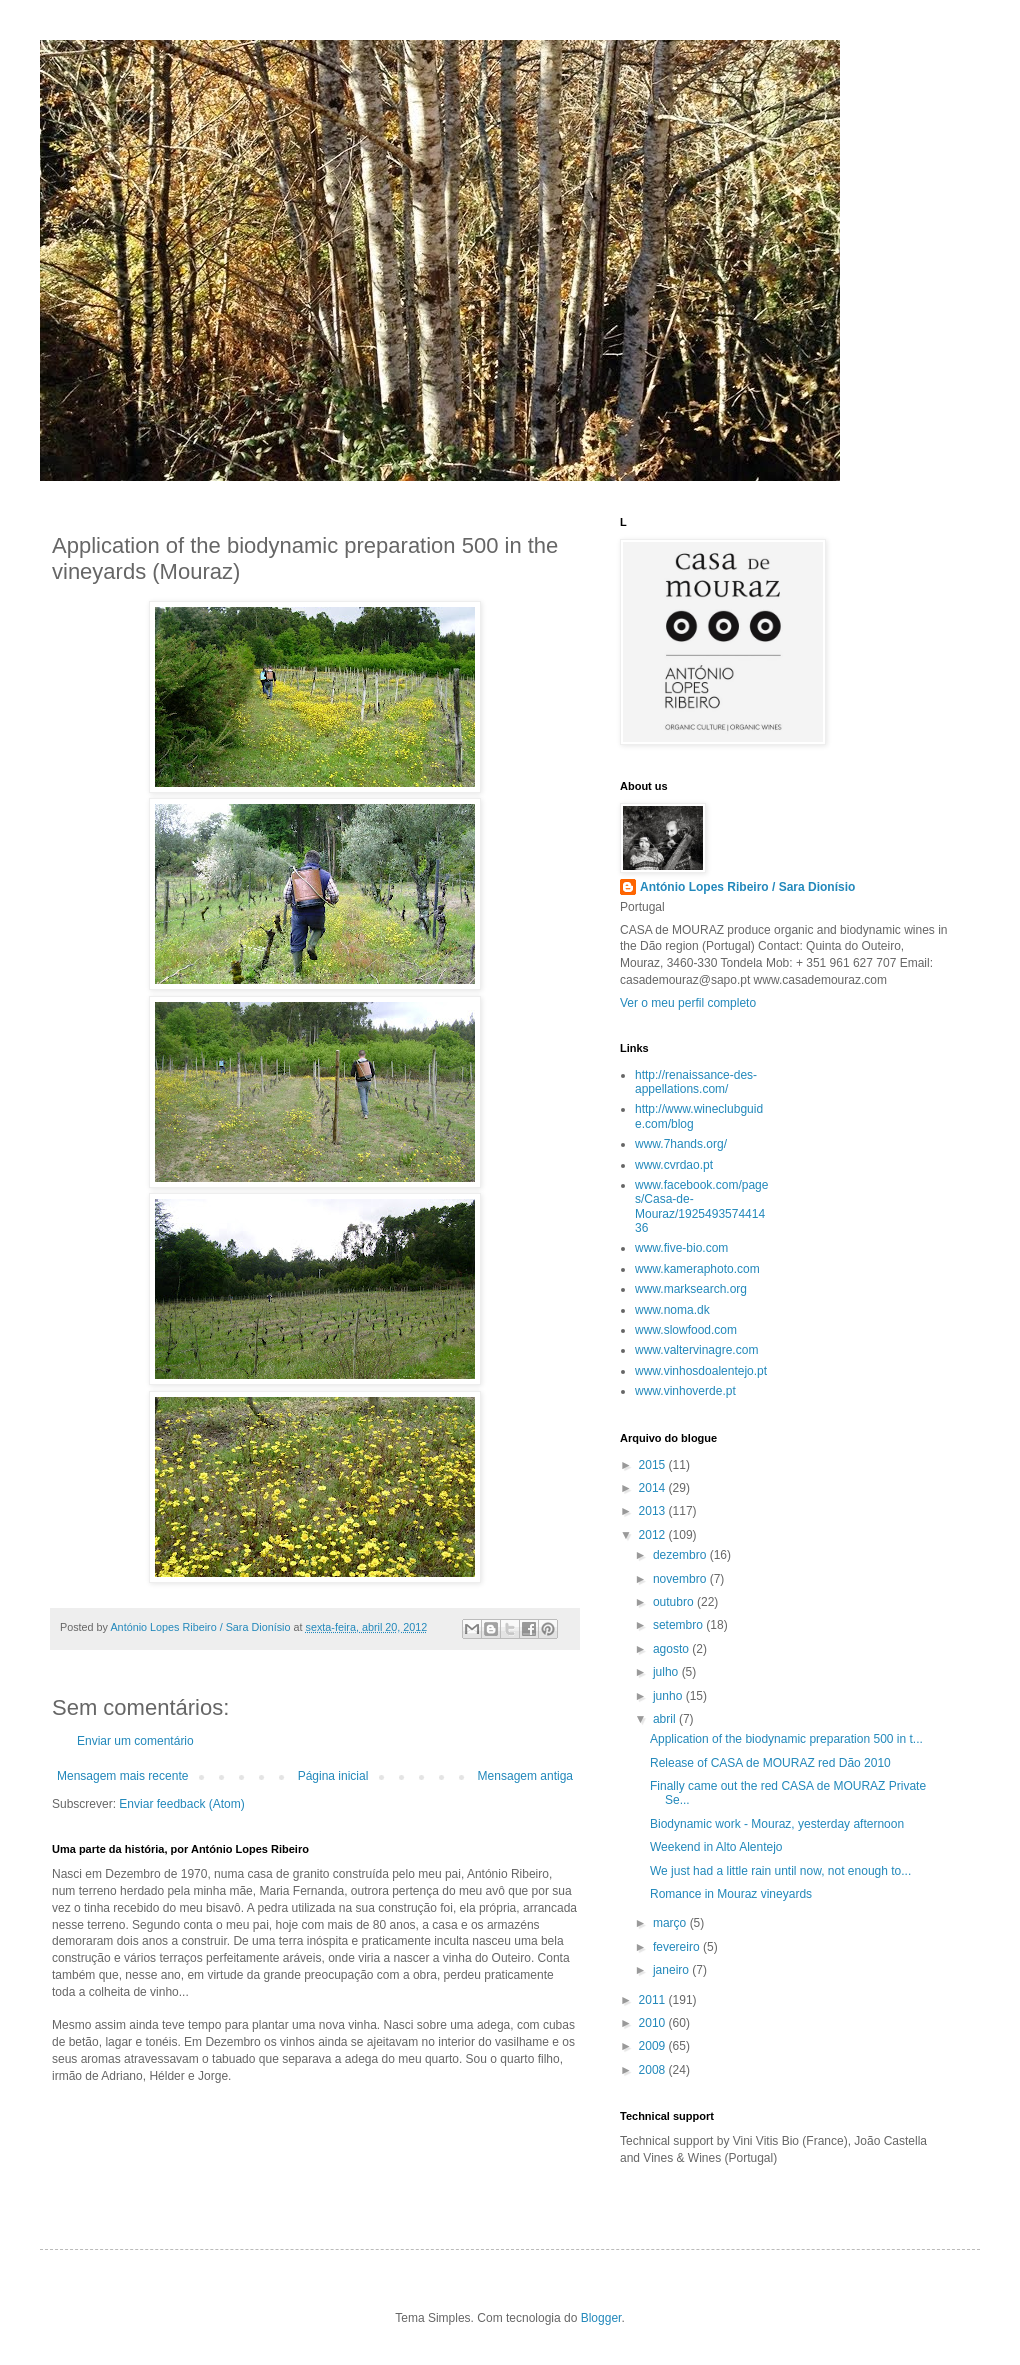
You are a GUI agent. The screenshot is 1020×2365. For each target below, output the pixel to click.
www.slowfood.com (686, 1330)
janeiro (672, 1970)
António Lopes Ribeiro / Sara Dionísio (747, 887)
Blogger (601, 2318)
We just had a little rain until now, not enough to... (780, 1871)
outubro (675, 1602)
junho (669, 1696)
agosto (672, 1649)
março (671, 1923)
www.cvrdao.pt (674, 1165)
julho (667, 1672)
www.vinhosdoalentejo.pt (701, 1371)
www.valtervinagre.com (696, 1350)
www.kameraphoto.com (697, 1269)
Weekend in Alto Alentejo (716, 1847)
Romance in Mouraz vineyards (731, 1894)
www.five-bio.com (681, 1248)
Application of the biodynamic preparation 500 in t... (786, 1739)
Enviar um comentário (135, 1741)
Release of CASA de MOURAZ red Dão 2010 (770, 1763)
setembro (679, 1625)
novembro (681, 1579)
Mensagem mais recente (122, 1776)
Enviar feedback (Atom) (181, 1804)
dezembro (681, 1555)
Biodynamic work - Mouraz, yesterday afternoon (777, 1824)
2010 (654, 2023)
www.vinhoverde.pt (685, 1391)
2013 (654, 1511)
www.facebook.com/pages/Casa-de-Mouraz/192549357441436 (701, 1206)
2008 (654, 2070)
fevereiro (678, 1947)
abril (666, 1719)
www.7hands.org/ (681, 1144)
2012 (654, 1535)
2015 (654, 1465)
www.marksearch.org (691, 1289)
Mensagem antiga (525, 1776)
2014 (654, 1488)
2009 (654, 2046)
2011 (654, 2000)
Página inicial (333, 1776)
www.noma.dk (672, 1310)
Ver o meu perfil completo (688, 1003)
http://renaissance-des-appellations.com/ (696, 1082)
